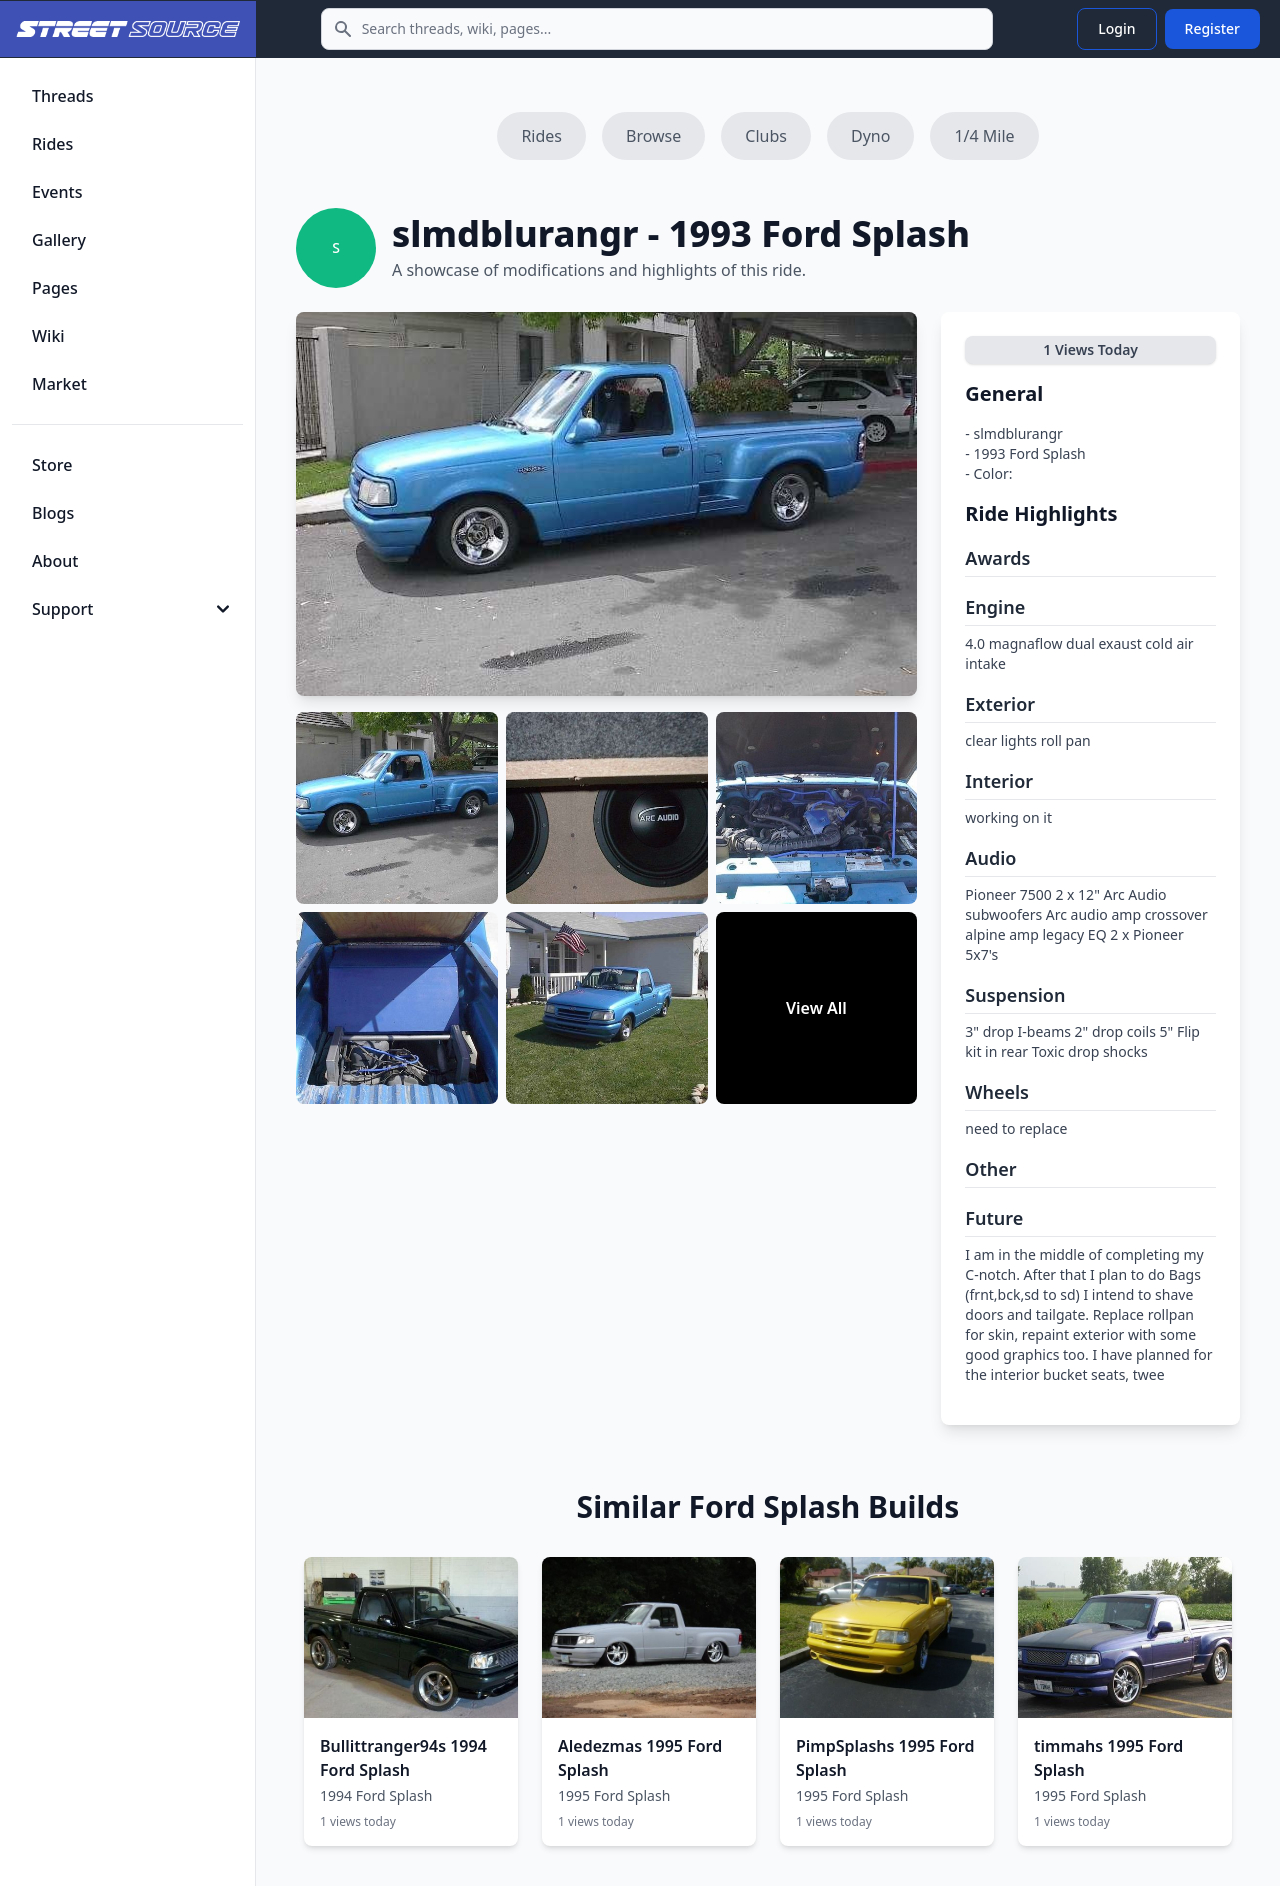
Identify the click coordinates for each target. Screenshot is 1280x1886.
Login (1116, 28)
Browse (653, 136)
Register (1212, 28)
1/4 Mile (984, 136)
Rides (541, 136)
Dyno (870, 136)
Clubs (766, 136)
